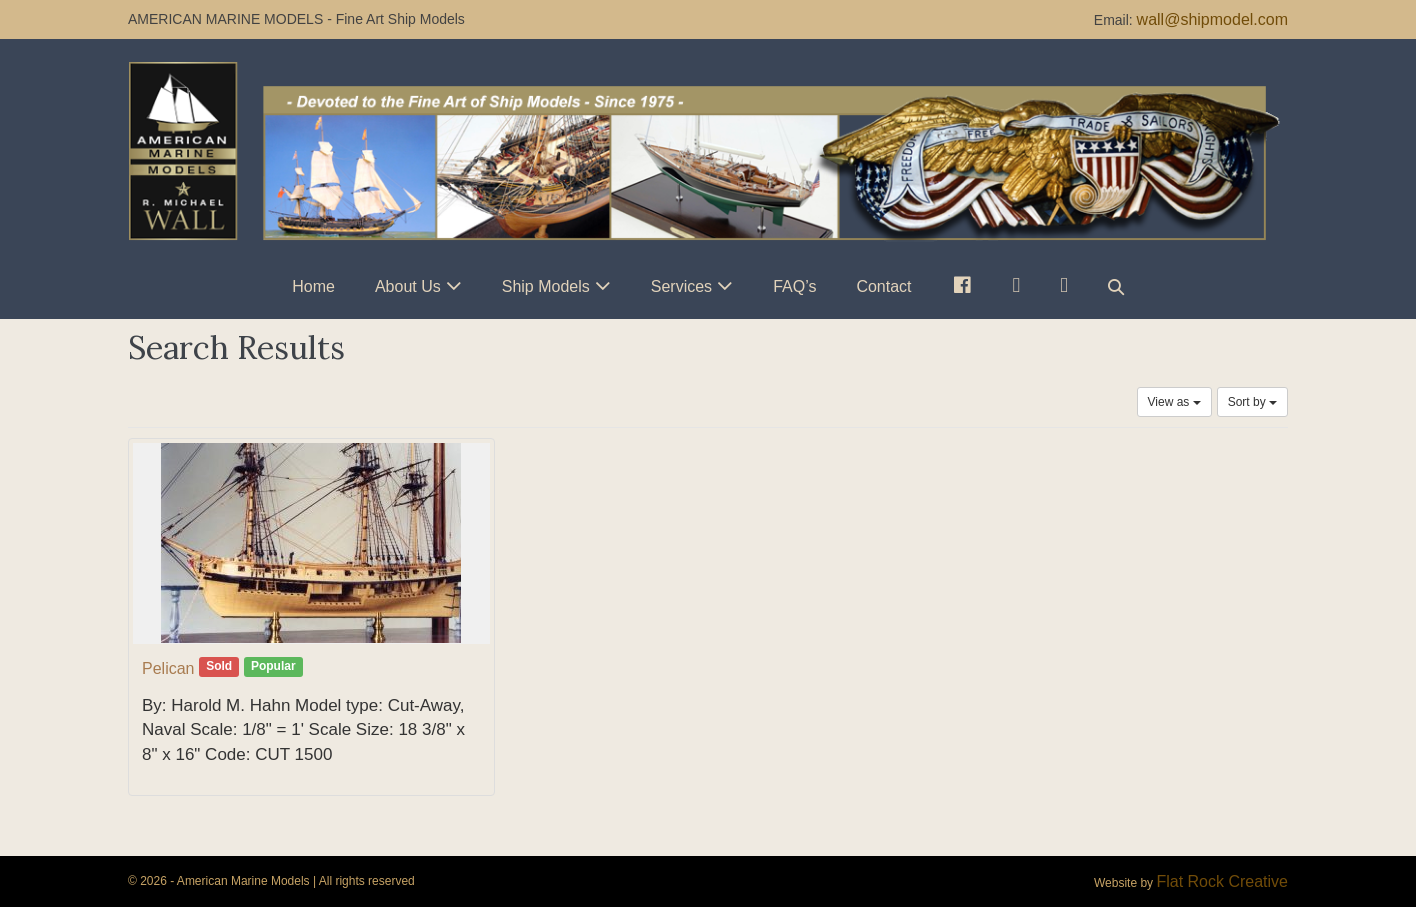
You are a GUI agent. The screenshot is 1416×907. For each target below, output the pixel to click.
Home (313, 286)
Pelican (168, 668)
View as (1174, 402)
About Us (408, 286)
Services (681, 286)
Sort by (1252, 402)
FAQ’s (794, 286)
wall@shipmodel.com (1212, 19)
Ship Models (546, 286)
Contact (883, 286)
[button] (1116, 286)
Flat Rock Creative (1222, 881)
